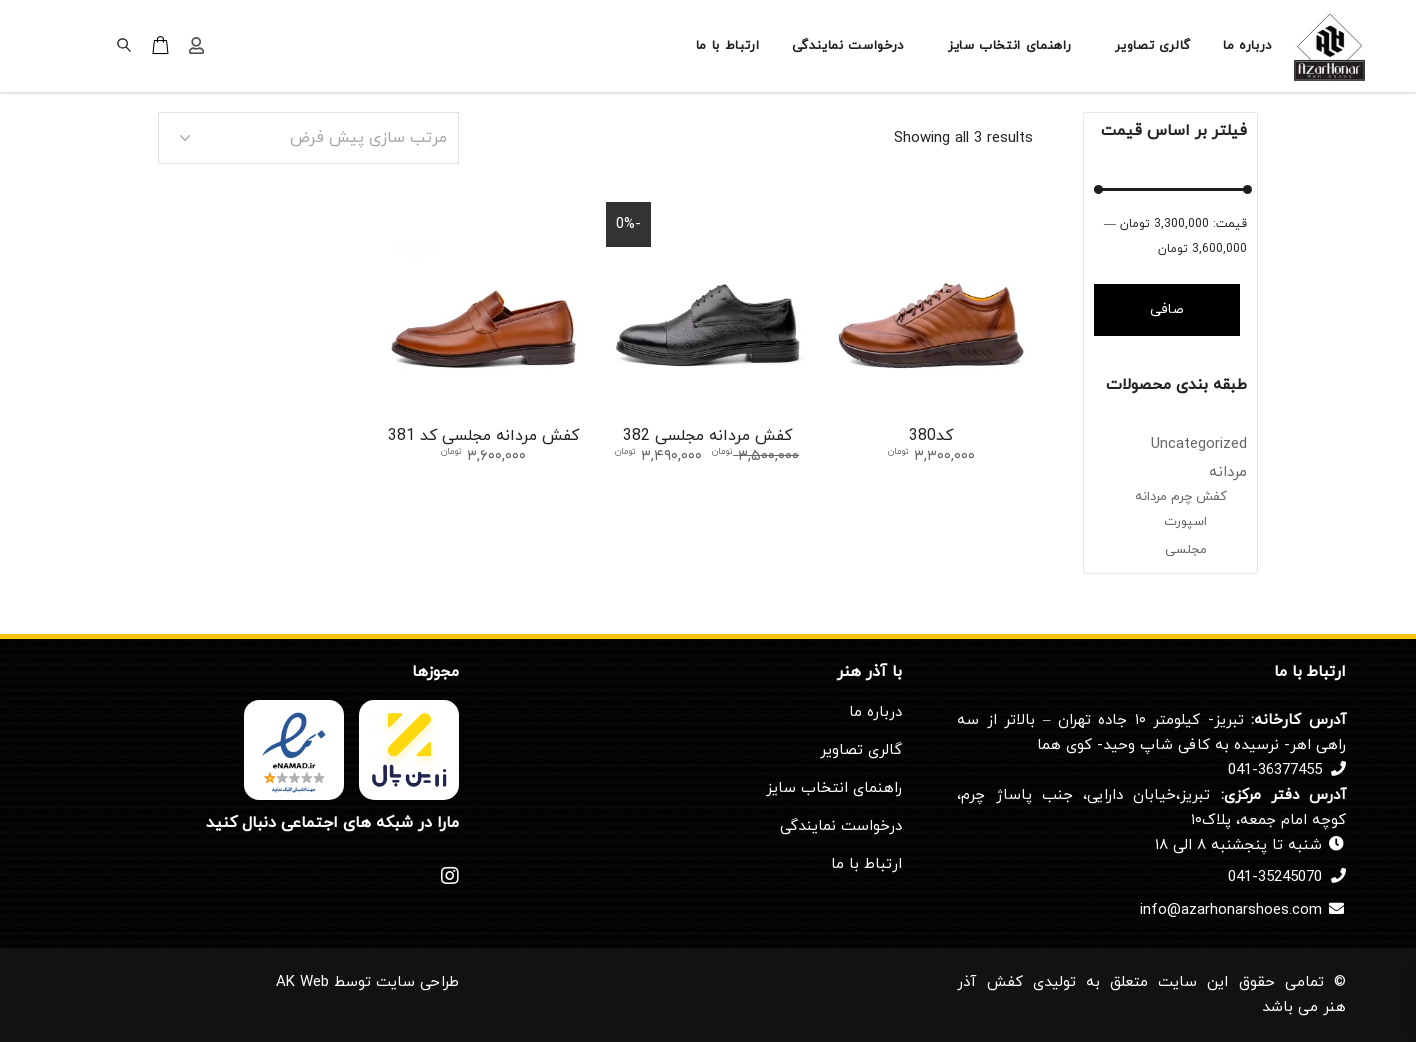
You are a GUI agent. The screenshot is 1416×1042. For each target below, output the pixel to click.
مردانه (1228, 472)
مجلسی (1186, 550)
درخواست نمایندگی (841, 826)
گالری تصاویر (861, 750)
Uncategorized (1199, 444)
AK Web (302, 982)
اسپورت (1185, 522)
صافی (1167, 309)
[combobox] (308, 138)
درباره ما (875, 712)
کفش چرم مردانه (1181, 497)
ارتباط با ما (866, 864)
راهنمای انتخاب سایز (834, 788)
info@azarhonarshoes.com (1231, 910)
